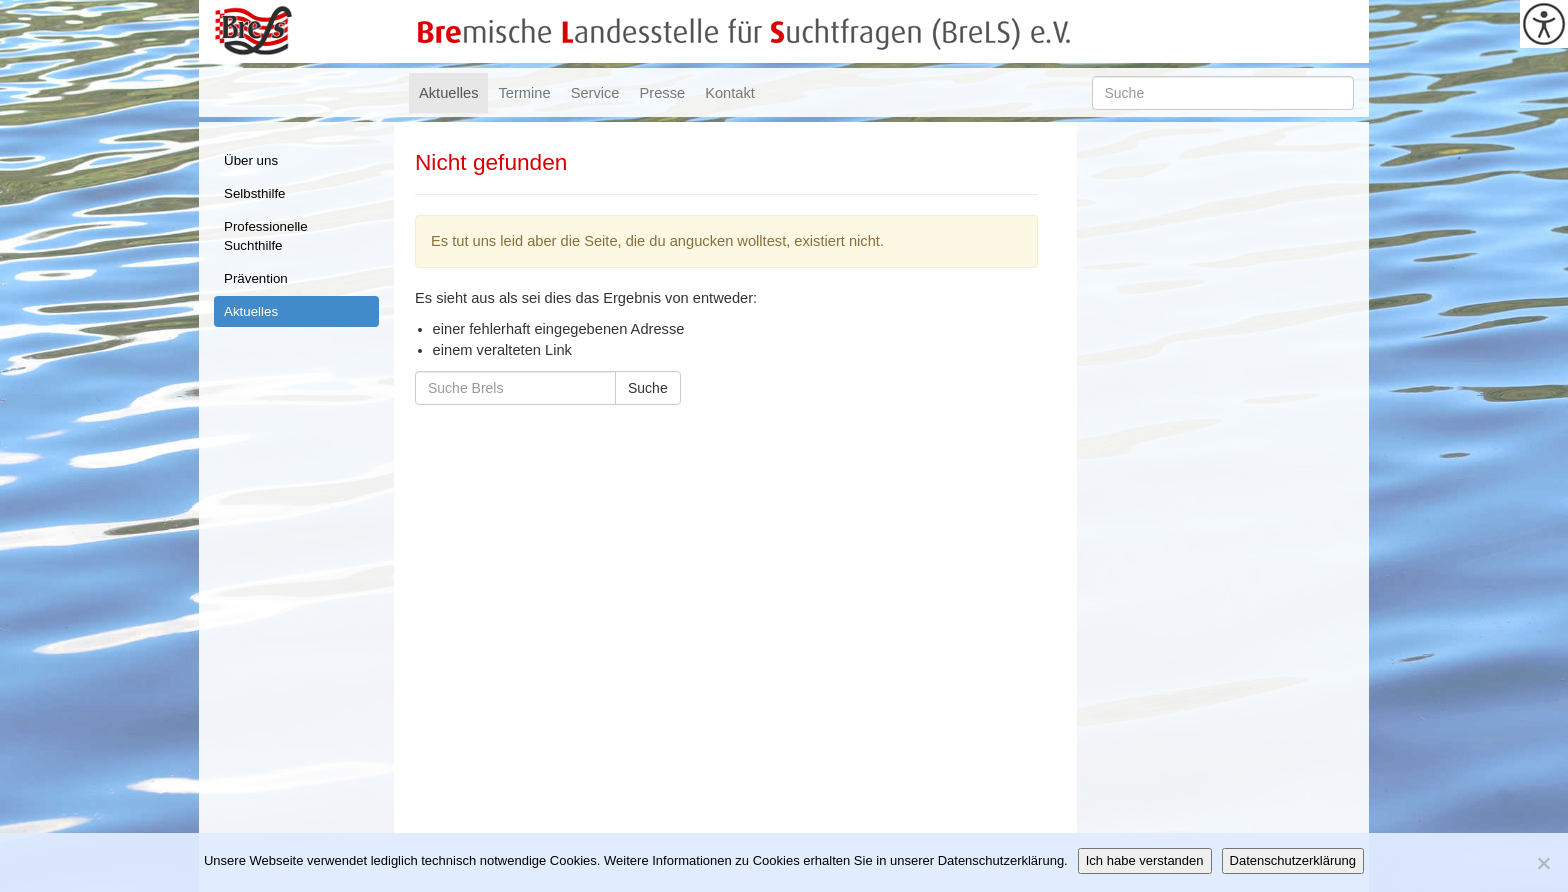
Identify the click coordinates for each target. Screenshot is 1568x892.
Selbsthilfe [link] (255, 193)
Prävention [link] (256, 278)
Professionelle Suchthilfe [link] (266, 236)
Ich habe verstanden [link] (1145, 860)
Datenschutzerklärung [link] (1293, 860)
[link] (1544, 24)
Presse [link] (663, 93)
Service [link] (595, 93)
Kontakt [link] (730, 93)
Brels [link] (253, 31)
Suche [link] (648, 388)
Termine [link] (524, 93)
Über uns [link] (251, 160)
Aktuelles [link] (448, 93)
